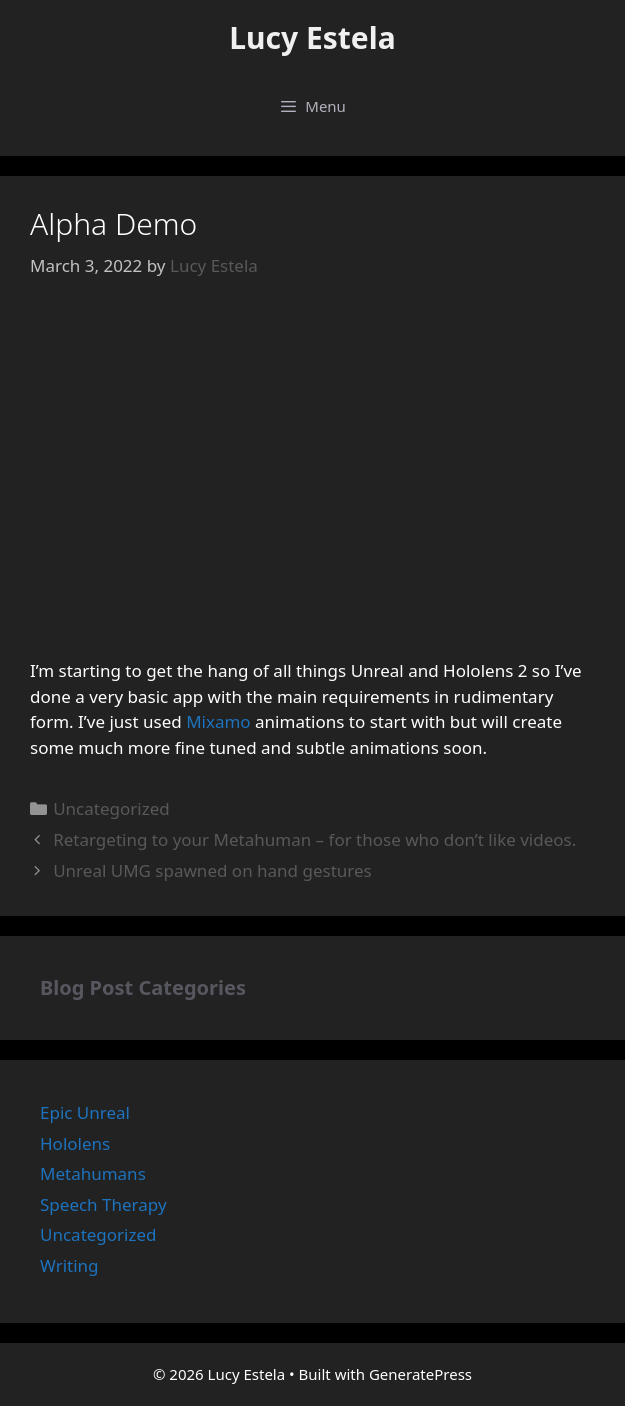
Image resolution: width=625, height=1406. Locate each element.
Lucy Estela (312, 37)
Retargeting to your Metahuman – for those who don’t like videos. (314, 839)
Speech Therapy (103, 1204)
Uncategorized (111, 808)
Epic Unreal (85, 1112)
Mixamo (218, 721)
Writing (69, 1265)
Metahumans (93, 1173)
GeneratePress (420, 1374)
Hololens (75, 1143)
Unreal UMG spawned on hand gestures (212, 870)
